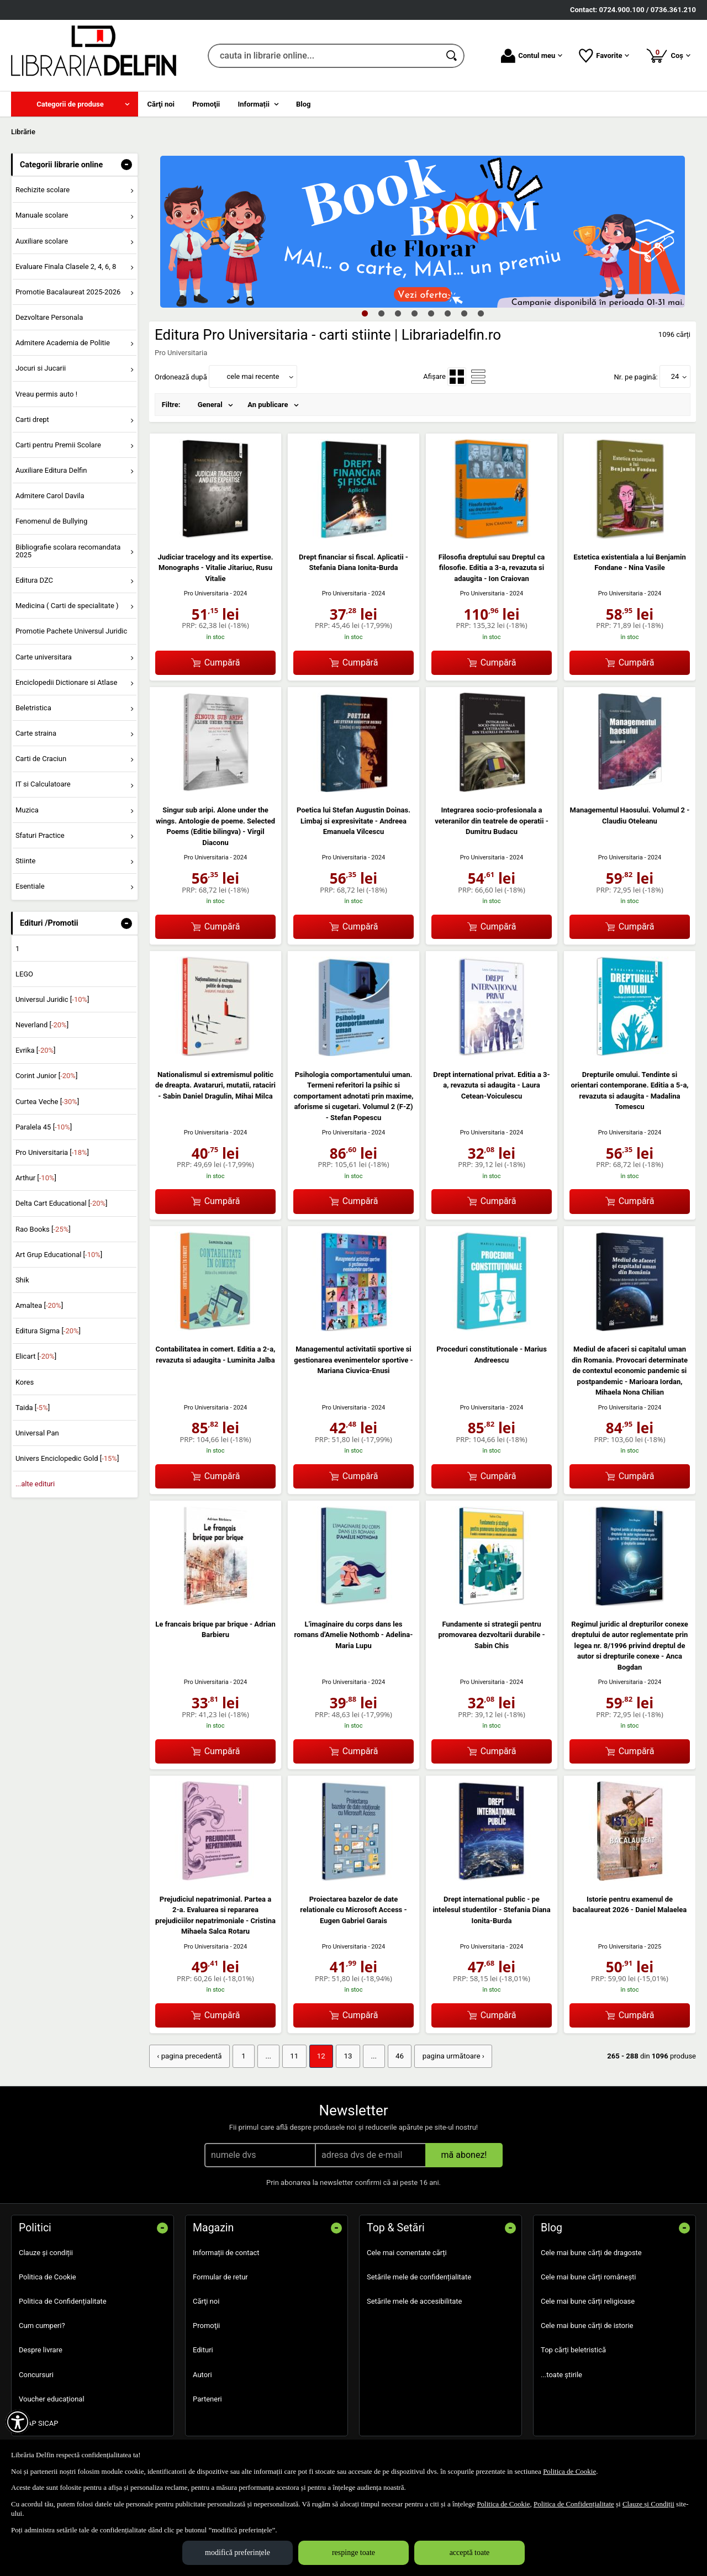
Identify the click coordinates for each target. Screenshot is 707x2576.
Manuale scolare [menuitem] (41, 215)
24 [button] (675, 376)
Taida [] (32, 1407)
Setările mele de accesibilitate (414, 2301)
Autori (202, 2374)
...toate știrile (561, 2374)
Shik (22, 1280)
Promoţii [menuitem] (206, 104)
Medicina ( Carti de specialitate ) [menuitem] (67, 605)
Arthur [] (35, 1178)
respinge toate (353, 2552)
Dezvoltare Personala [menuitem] (49, 317)
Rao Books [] (43, 1229)
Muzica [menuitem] (27, 810)
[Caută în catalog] (452, 56)
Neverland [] (41, 1025)
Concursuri (36, 2374)
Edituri (203, 2349)
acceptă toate (470, 2552)
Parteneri (207, 2398)
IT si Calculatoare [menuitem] (43, 784)
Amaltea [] (39, 1305)
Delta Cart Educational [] (61, 1203)
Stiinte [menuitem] (25, 861)
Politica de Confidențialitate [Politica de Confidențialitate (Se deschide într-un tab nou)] (574, 2504)
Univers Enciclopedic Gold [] (67, 1458)
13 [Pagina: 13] (344, 2056)
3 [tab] (397, 313)
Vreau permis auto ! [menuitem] (46, 394)
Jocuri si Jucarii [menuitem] (40, 368)
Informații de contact (226, 2252)
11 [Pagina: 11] (291, 2056)
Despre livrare (40, 2349)
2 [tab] (381, 313)
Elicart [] (35, 1356)
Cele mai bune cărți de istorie (587, 2325)
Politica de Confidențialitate (63, 2301)
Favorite (604, 56)
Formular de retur (220, 2276)
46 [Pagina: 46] (394, 2056)
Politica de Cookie (47, 2276)
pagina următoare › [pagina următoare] (446, 2056)
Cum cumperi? (42, 2325)
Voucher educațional (52, 2398)
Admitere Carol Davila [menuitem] (50, 496)
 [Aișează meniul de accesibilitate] (18, 2422)
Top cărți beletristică (573, 2349)
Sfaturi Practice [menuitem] (40, 835)
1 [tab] (364, 313)
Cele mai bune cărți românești (588, 2276)
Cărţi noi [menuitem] (161, 104)
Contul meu (531, 56)
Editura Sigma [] (48, 1331)
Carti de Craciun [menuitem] (40, 758)
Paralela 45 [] (43, 1127)
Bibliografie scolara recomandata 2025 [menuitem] (68, 551)
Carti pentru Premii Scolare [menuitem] (58, 445)
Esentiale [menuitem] (30, 886)
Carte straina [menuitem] (35, 733)
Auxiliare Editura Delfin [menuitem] (51, 470)
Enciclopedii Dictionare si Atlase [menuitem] (66, 682)
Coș (668, 55)
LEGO (24, 974)
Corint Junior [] (46, 1075)
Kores (24, 1382)
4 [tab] (414, 313)
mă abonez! (464, 2154)
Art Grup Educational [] (58, 1254)
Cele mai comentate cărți (407, 2252)
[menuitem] (74, 104)
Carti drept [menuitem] (32, 419)
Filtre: (171, 404)
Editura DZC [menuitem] (34, 580)
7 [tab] (463, 313)
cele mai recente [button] (252, 376)
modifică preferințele (237, 2552)
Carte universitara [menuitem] (43, 657)
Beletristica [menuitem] (33, 708)
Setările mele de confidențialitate (419, 2276)
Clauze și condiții (46, 2252)
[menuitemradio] (456, 376)
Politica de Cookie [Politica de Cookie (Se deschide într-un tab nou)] (569, 2471)
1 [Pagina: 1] (241, 2056)
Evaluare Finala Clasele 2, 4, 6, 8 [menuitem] (66, 266)
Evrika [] (35, 1050)
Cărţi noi (206, 2301)
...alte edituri (35, 1484)
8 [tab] (480, 313)
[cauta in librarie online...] (324, 56)
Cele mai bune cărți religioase (588, 2301)
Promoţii (206, 2325)
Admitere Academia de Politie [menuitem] (62, 343)
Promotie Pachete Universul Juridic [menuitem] (71, 631)
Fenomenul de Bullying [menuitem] (51, 521)
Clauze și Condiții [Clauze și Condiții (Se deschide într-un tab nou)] (648, 2504)
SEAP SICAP (38, 2423)
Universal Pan (37, 1433)
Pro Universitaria (206, 593)
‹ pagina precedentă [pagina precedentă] (188, 2056)
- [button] (126, 164)
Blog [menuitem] (303, 104)
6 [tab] (447, 313)
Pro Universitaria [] (52, 1152)
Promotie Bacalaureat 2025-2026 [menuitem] (67, 292)
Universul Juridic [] (52, 999)
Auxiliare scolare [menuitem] (41, 241)
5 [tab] (430, 313)
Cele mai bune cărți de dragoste (591, 2252)
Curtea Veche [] (47, 1101)
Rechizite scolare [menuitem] (42, 190)
